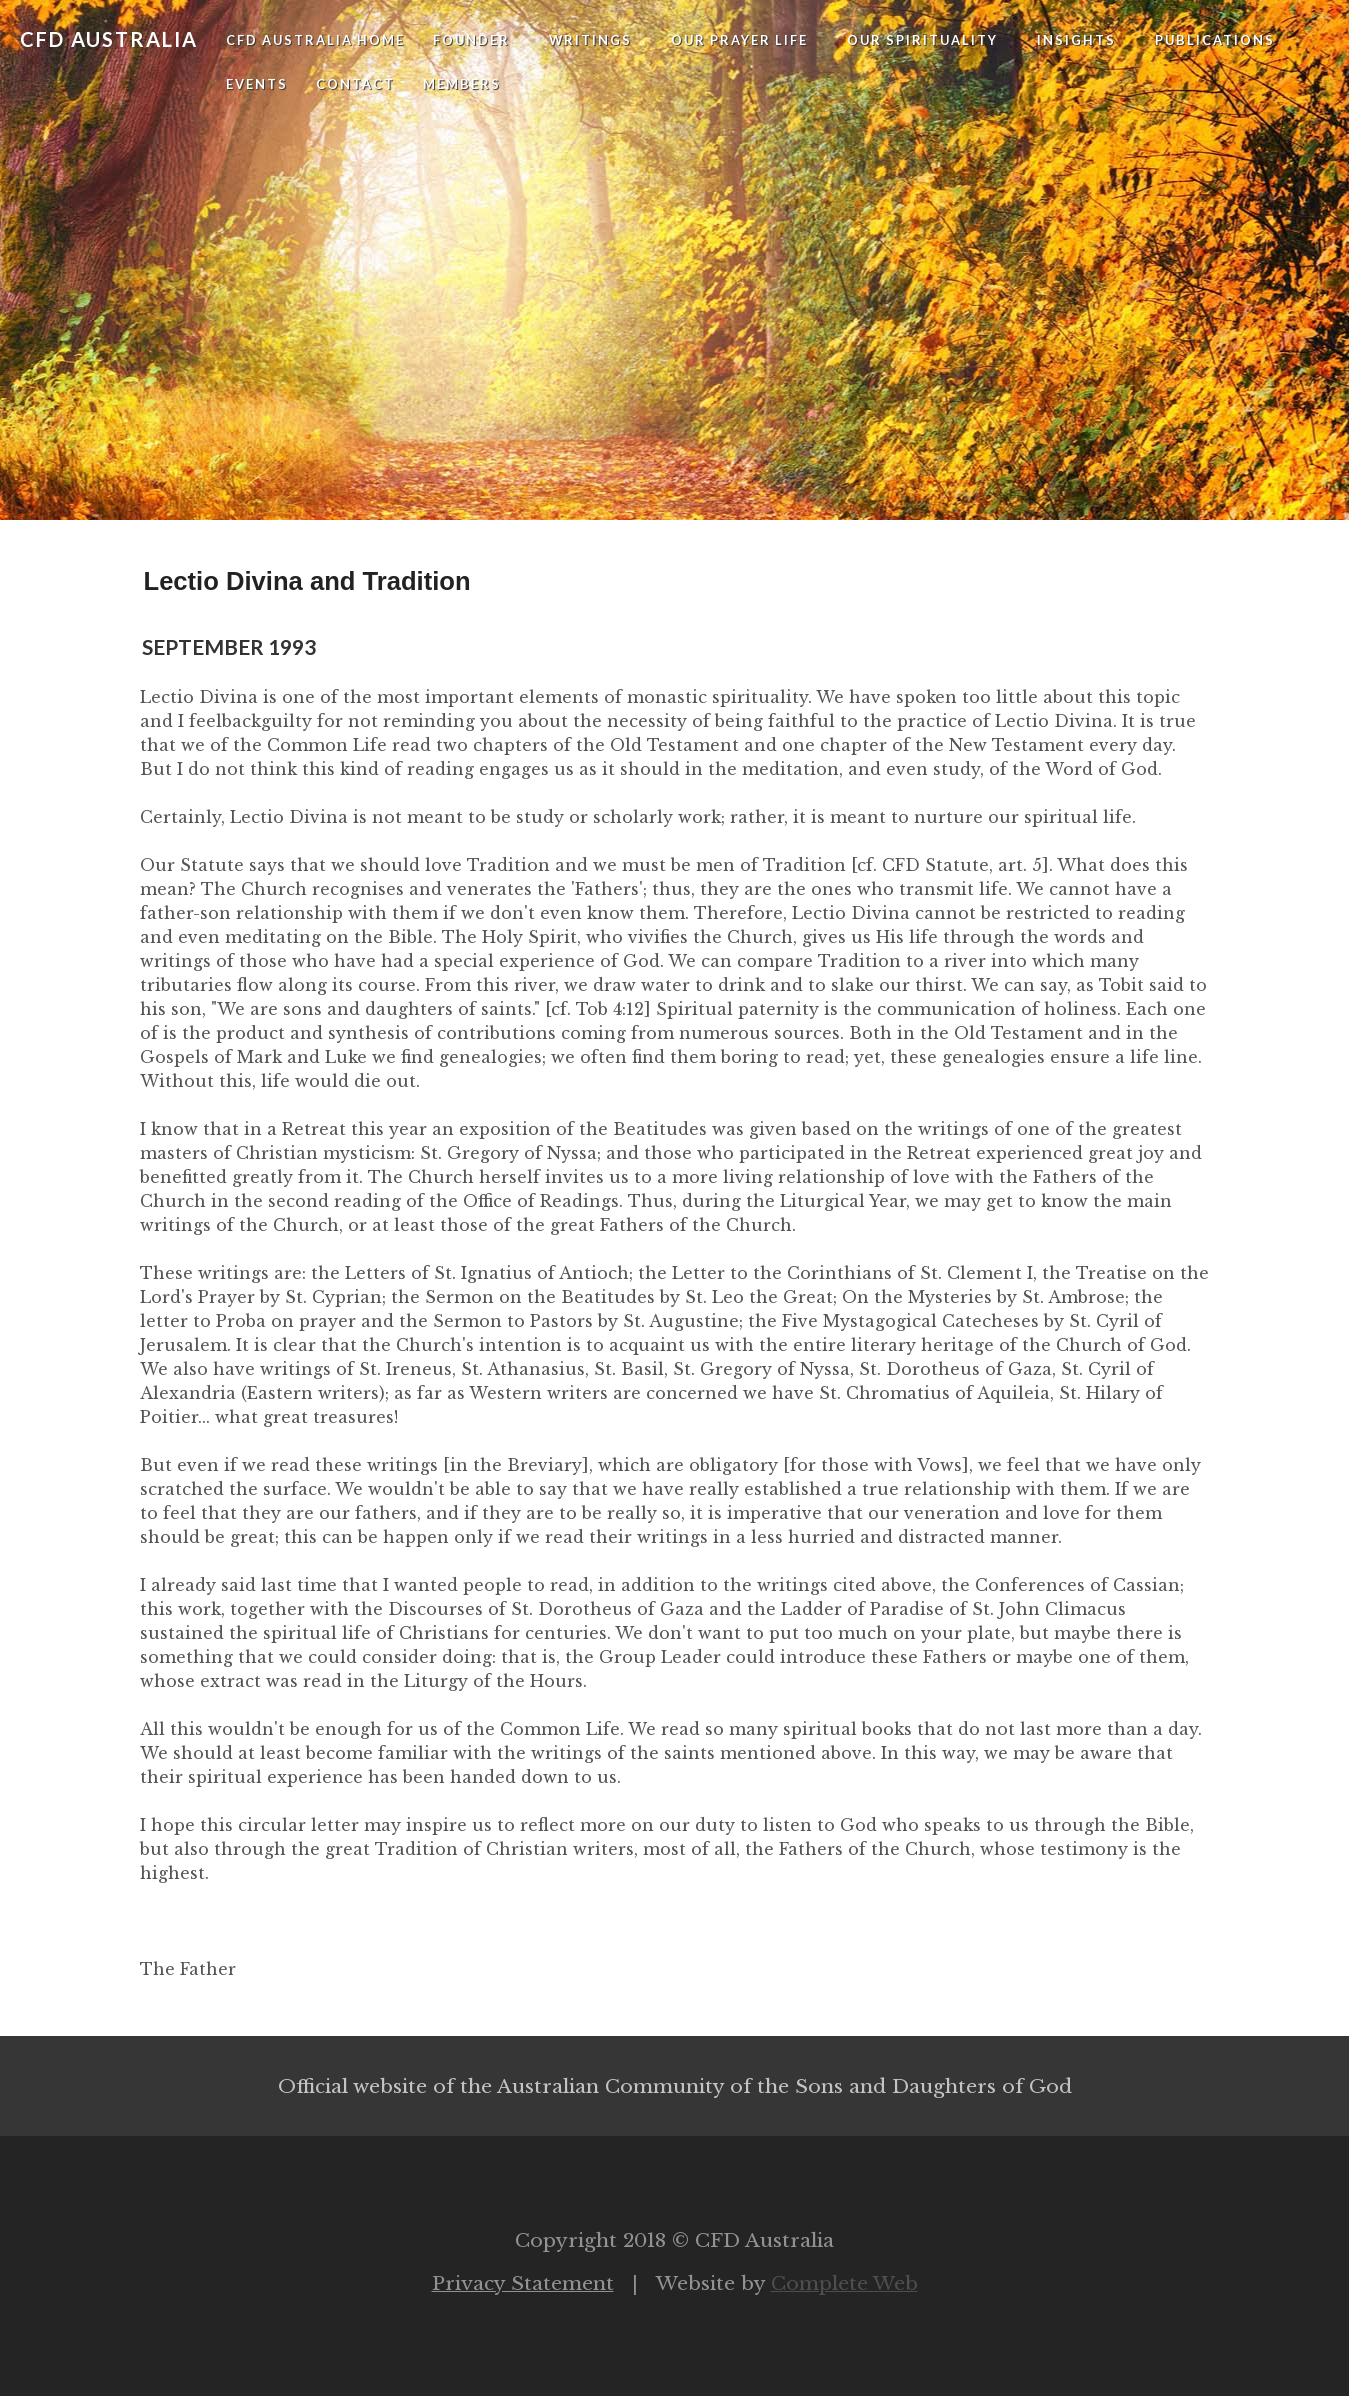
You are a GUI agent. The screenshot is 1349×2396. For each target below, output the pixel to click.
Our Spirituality (922, 40)
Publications (1215, 40)
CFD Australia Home (315, 40)
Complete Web (844, 2283)
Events (257, 84)
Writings (590, 40)
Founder (471, 40)
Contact (355, 84)
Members (462, 84)
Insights (1076, 40)
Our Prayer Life (739, 40)
